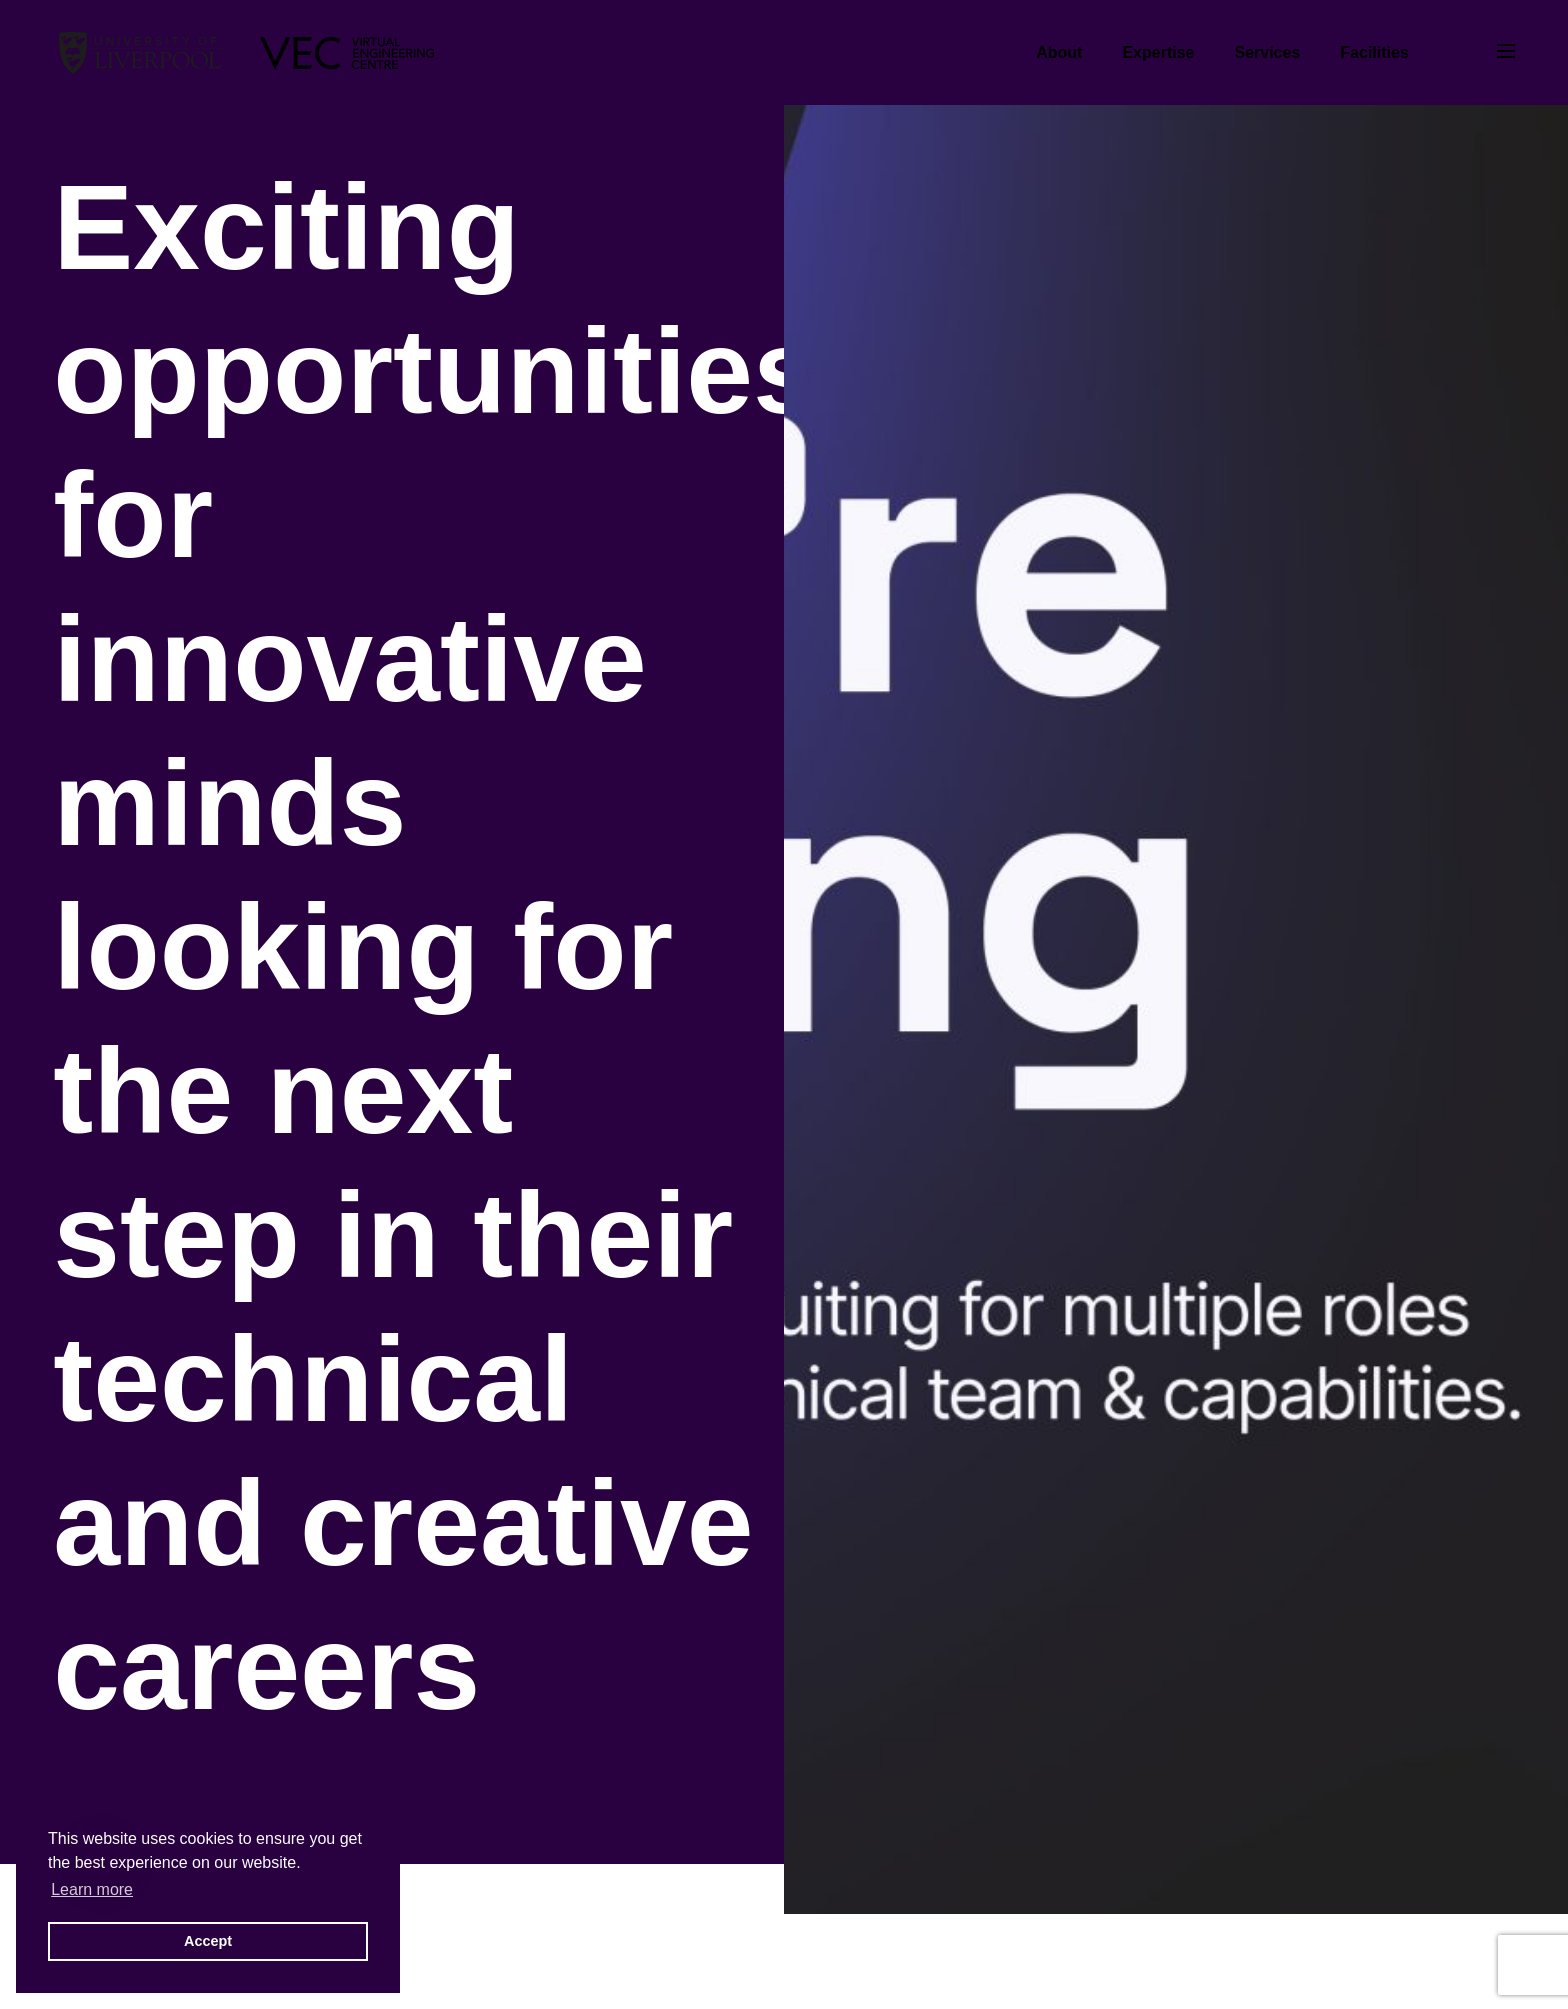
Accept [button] (208, 1941)
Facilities (1374, 52)
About (1059, 52)
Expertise (1158, 52)
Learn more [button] (92, 1889)
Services (1267, 52)
